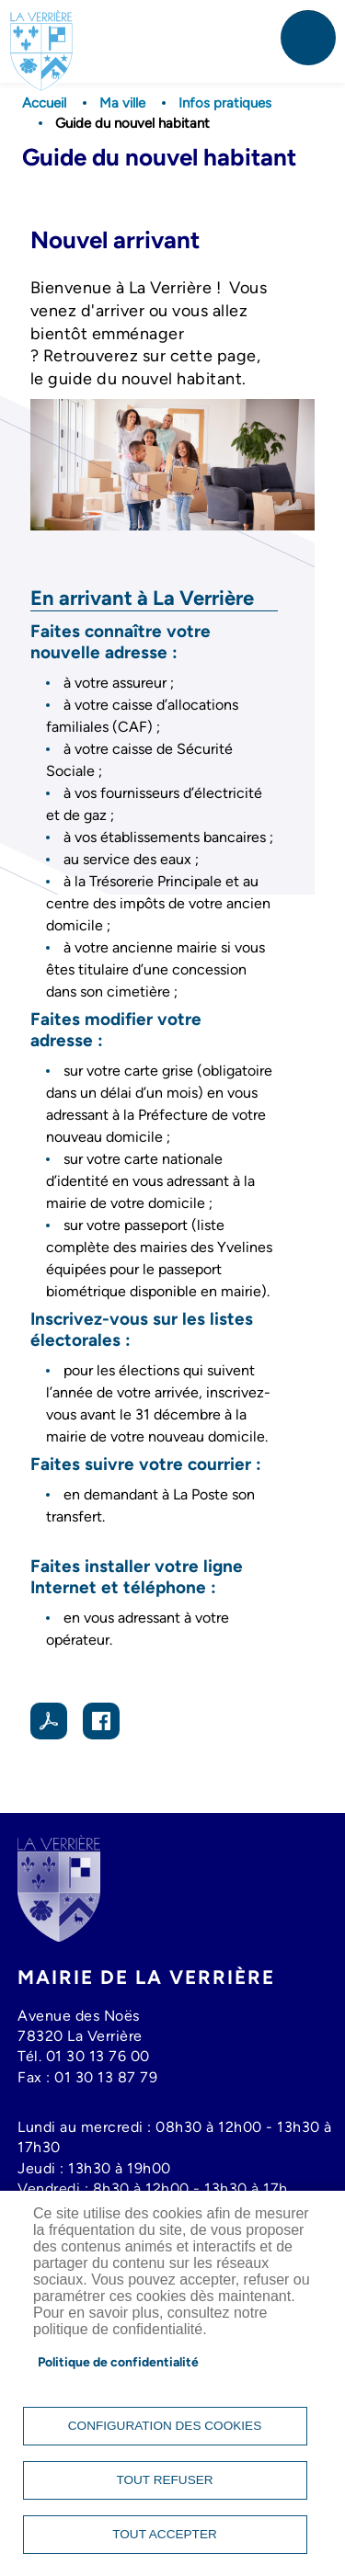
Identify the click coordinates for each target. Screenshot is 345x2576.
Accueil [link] (44, 103)
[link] (41, 33)
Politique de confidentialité (118, 2361)
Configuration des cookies (164, 2426)
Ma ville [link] (122, 103)
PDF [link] (48, 1721)
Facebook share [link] (101, 1721)
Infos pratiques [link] (224, 103)
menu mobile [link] (308, 37)
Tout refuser (164, 2480)
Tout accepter (164, 2534)
